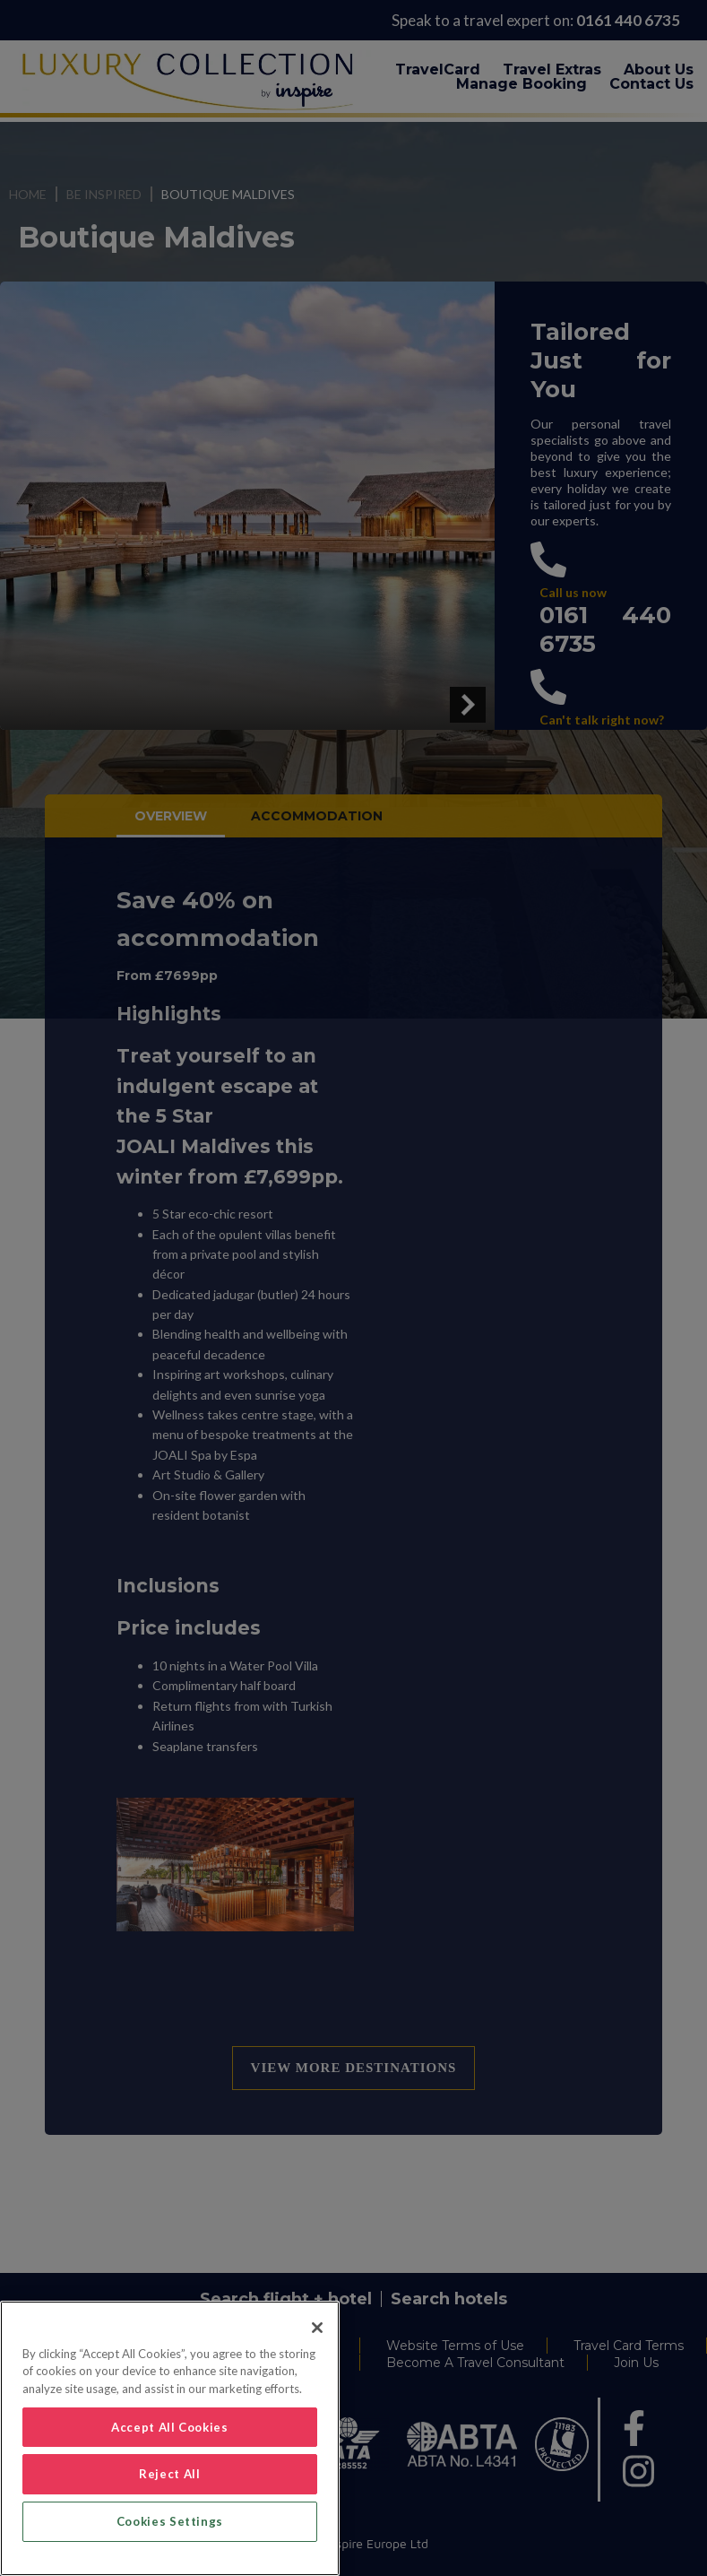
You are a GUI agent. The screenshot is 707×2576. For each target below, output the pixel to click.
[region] (170, 2438)
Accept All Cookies (169, 2427)
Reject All (170, 2474)
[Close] (317, 2327)
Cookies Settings (170, 2521)
